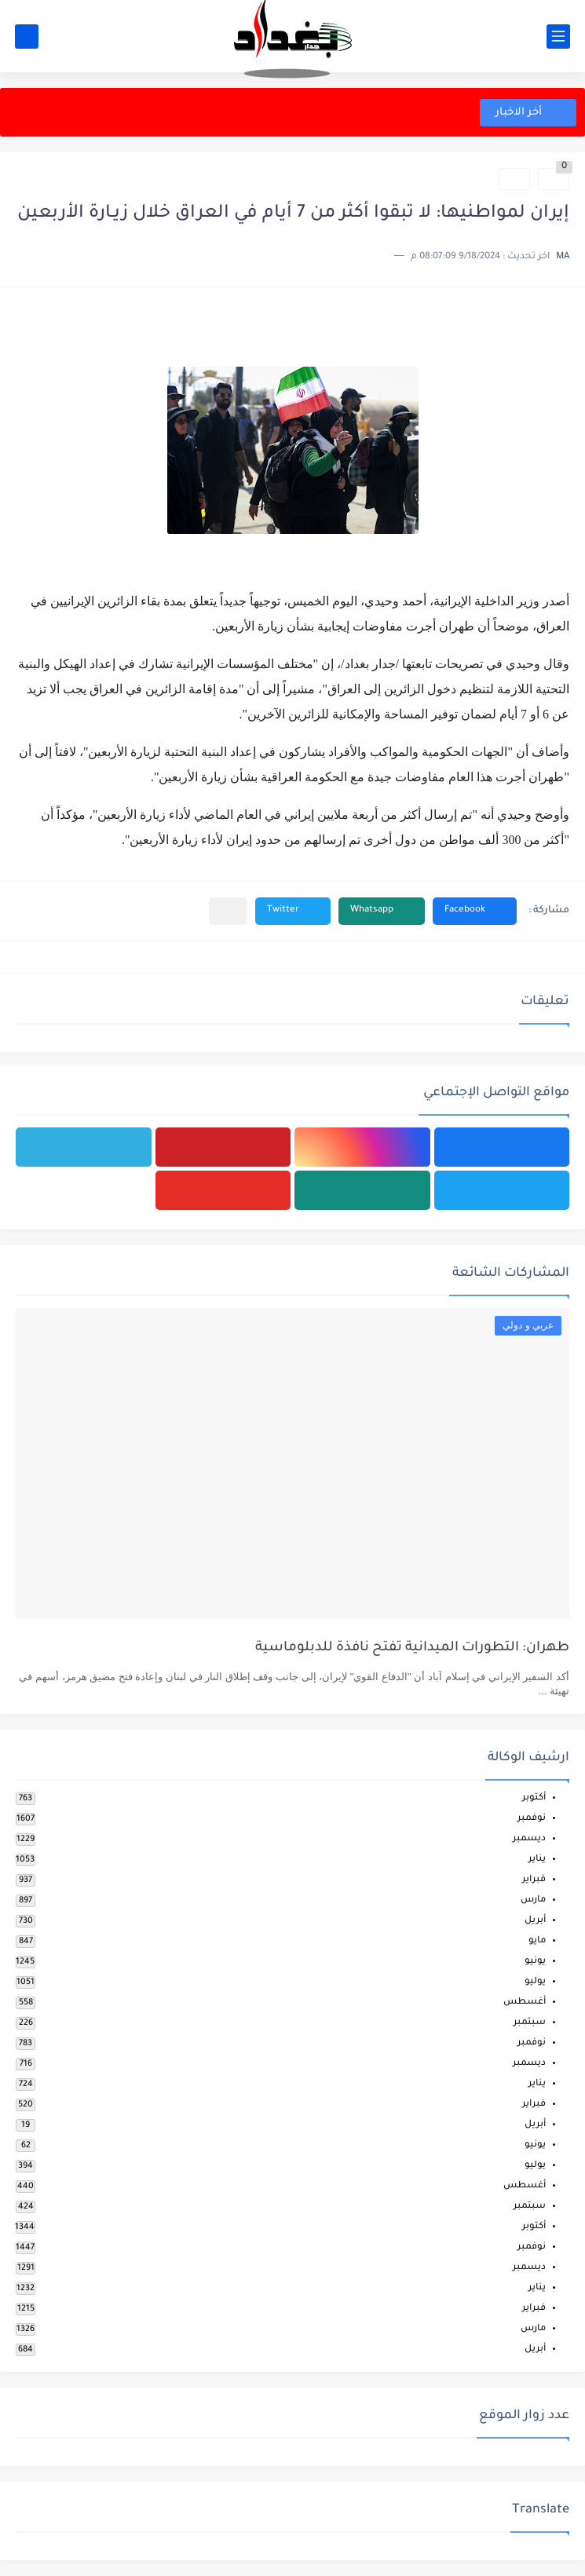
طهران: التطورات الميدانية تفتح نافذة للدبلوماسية (412, 1648)
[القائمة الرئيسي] (558, 36)
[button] (475, 911)
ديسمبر (529, 1839)
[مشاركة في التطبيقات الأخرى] (228, 911)
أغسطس (524, 2002)
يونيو (535, 1962)
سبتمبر (530, 2023)
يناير (537, 1859)
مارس (533, 1900)
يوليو (535, 1982)
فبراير (534, 1880)
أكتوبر (534, 1798)
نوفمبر (531, 1819)
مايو (537, 1941)
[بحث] (26, 36)
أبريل (535, 1921)
